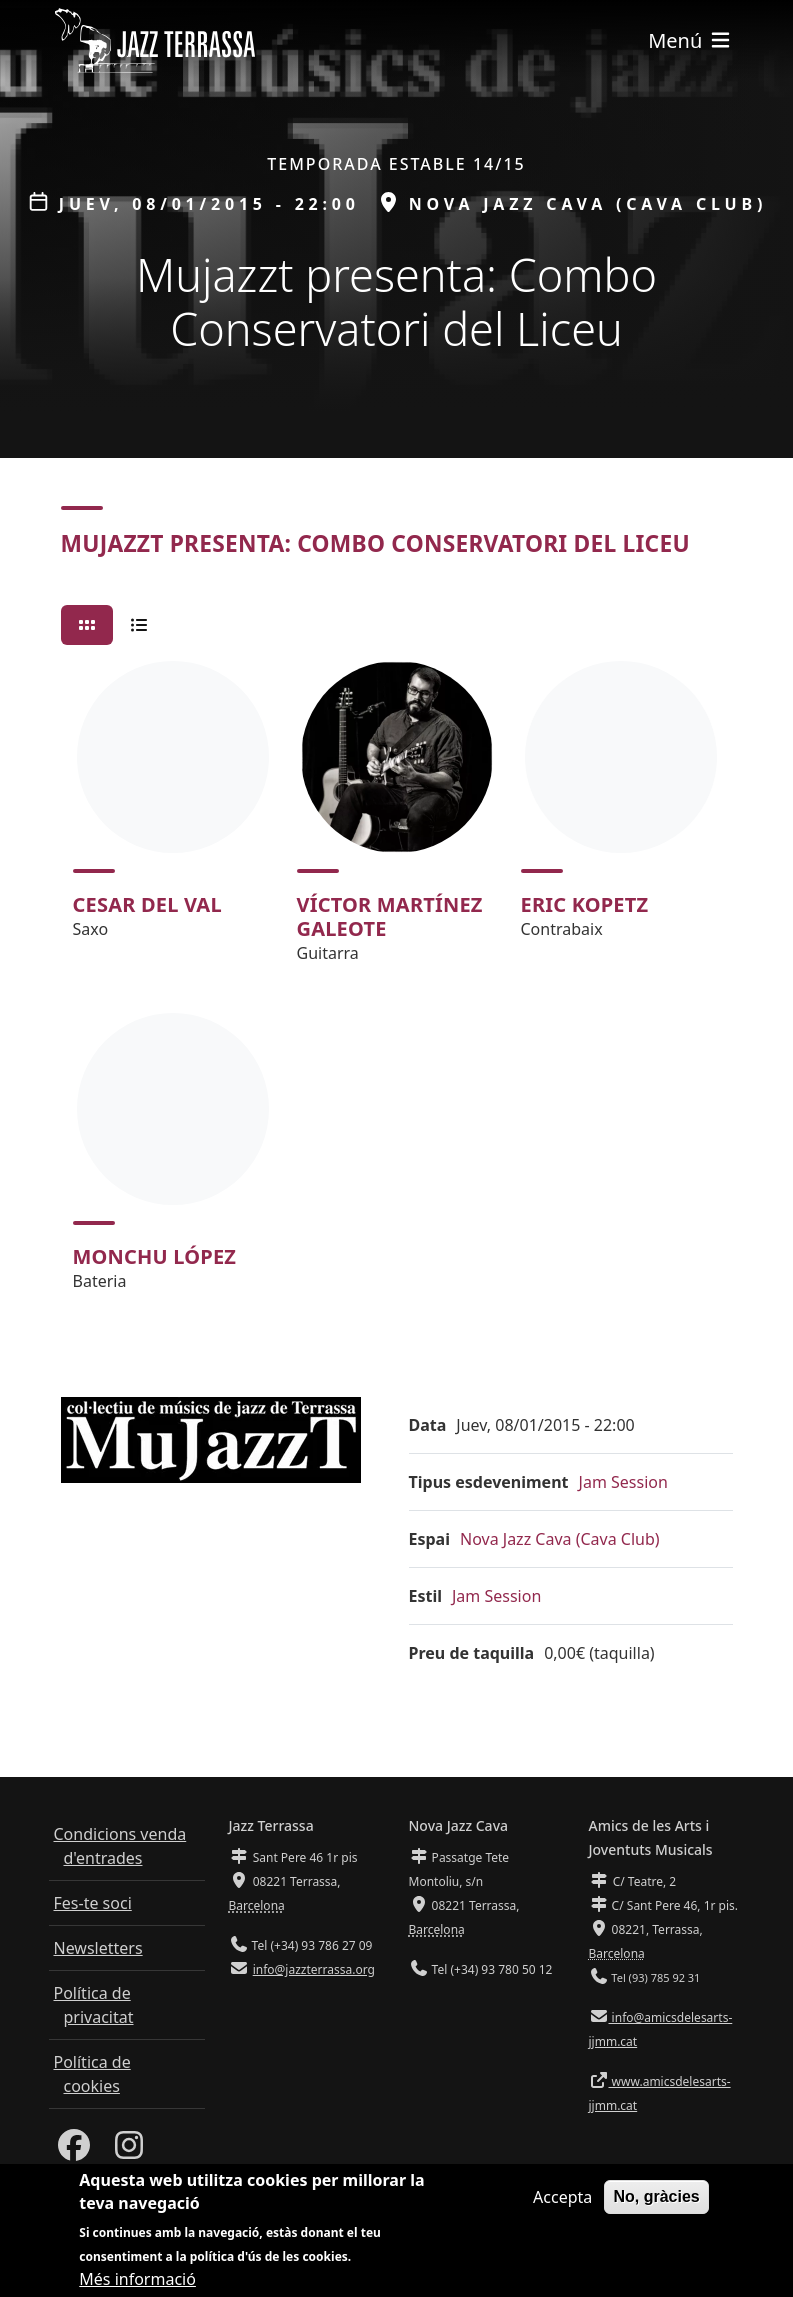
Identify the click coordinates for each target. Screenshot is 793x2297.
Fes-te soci (93, 1903)
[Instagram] (129, 2151)
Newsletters (98, 1948)
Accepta (562, 2201)
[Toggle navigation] (690, 40)
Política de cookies (92, 2074)
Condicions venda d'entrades (120, 1846)
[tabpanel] (397, 985)
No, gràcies (656, 2200)
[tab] (87, 625)
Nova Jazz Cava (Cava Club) (560, 1539)
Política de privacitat (94, 2005)
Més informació (137, 2282)
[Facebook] (74, 2151)
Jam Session (623, 1482)
